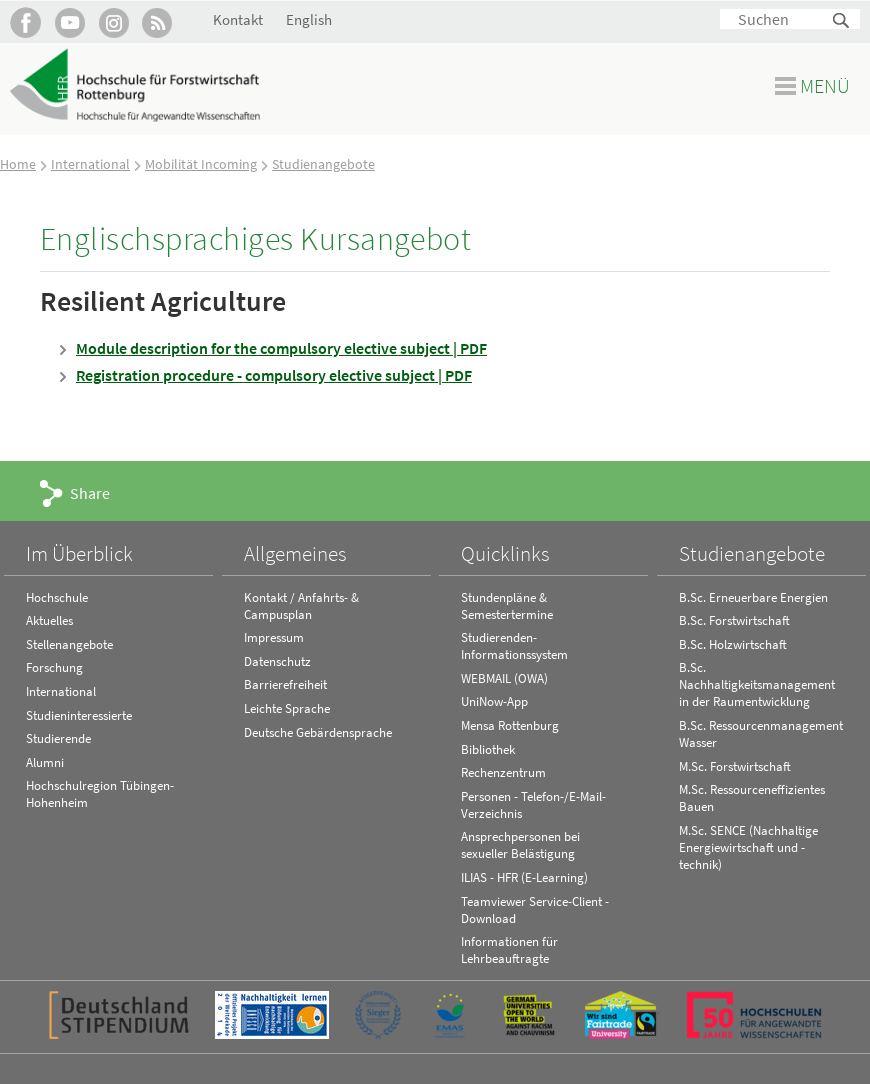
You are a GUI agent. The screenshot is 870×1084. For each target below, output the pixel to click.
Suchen (842, 21)
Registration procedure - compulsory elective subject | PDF (274, 375)
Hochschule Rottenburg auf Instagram (113, 22)
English (309, 19)
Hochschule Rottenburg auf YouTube (69, 22)
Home (18, 164)
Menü (825, 85)
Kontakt (238, 19)
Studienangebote (323, 164)
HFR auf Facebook (25, 22)
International (90, 164)
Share (90, 493)
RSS (157, 22)
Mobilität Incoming (201, 164)
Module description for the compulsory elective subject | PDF (281, 348)
